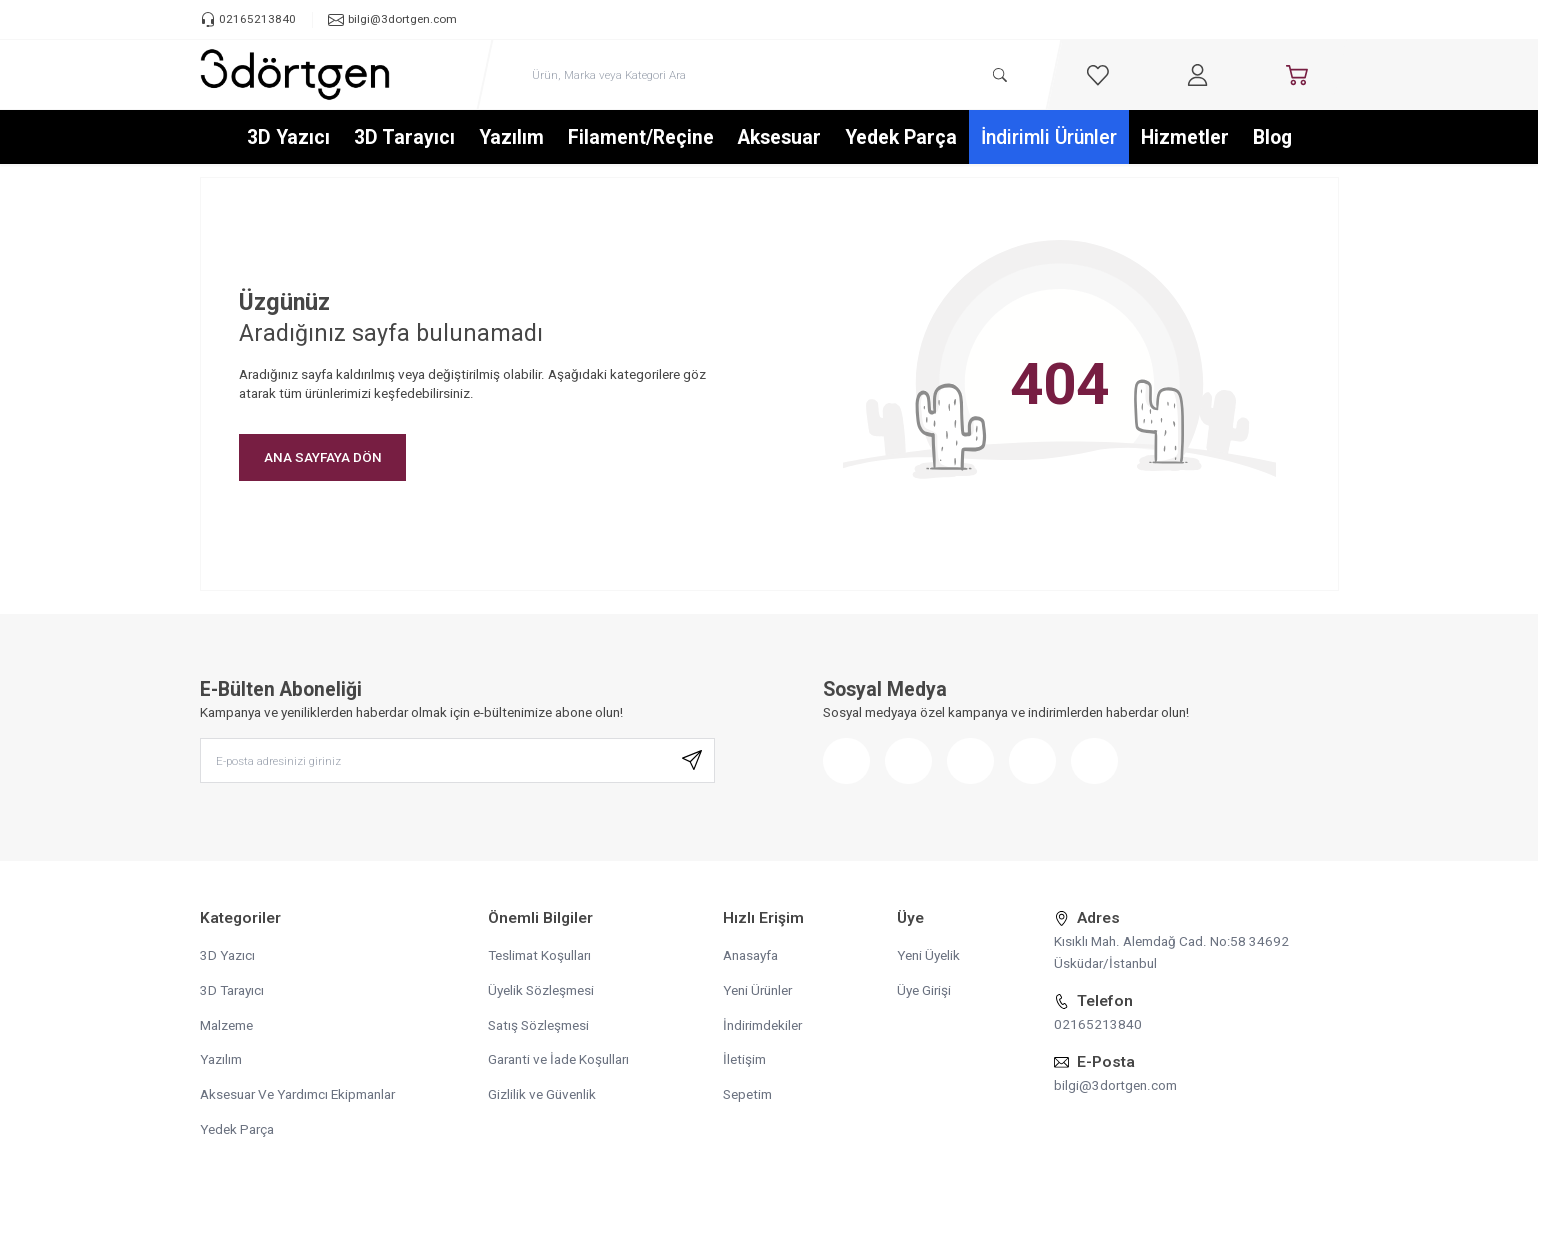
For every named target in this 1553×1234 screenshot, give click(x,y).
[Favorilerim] (1098, 75)
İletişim (744, 1062)
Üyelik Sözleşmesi (541, 992)
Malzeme (226, 1027)
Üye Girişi (924, 992)
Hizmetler (1185, 138)
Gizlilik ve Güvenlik (542, 1097)
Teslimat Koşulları (539, 957)
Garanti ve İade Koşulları (558, 1062)
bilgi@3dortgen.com (1115, 1087)
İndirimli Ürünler (1049, 138)
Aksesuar (779, 138)
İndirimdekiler (762, 1027)
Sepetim (747, 1097)
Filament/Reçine (641, 138)
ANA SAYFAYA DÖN (323, 458)
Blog (1272, 138)
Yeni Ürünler (757, 992)
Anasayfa (750, 957)
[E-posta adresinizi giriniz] (457, 762)
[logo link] (295, 75)
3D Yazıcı (288, 138)
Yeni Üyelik (928, 957)
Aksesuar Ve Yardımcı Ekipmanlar (297, 1097)
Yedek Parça (901, 138)
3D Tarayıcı (404, 138)
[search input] (769, 75)
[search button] (1000, 75)
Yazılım (511, 138)
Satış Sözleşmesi (538, 1027)
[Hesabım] (1197, 75)
